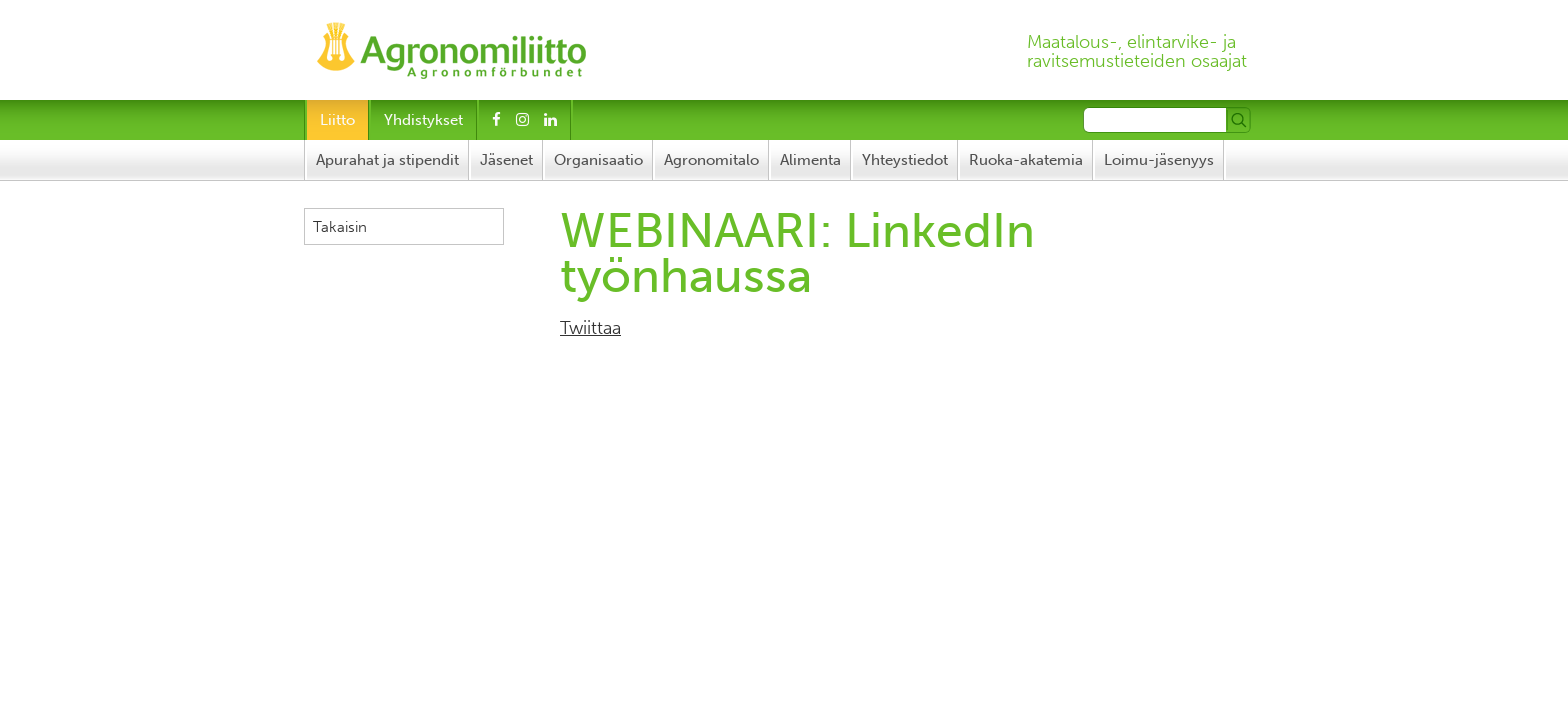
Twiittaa (590, 328)
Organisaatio (598, 160)
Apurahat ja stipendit (387, 160)
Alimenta (810, 160)
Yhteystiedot (905, 160)
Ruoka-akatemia (1026, 160)
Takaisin (340, 227)
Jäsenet (506, 160)
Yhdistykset (423, 120)
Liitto (337, 120)
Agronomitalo (711, 160)
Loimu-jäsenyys (1159, 160)
